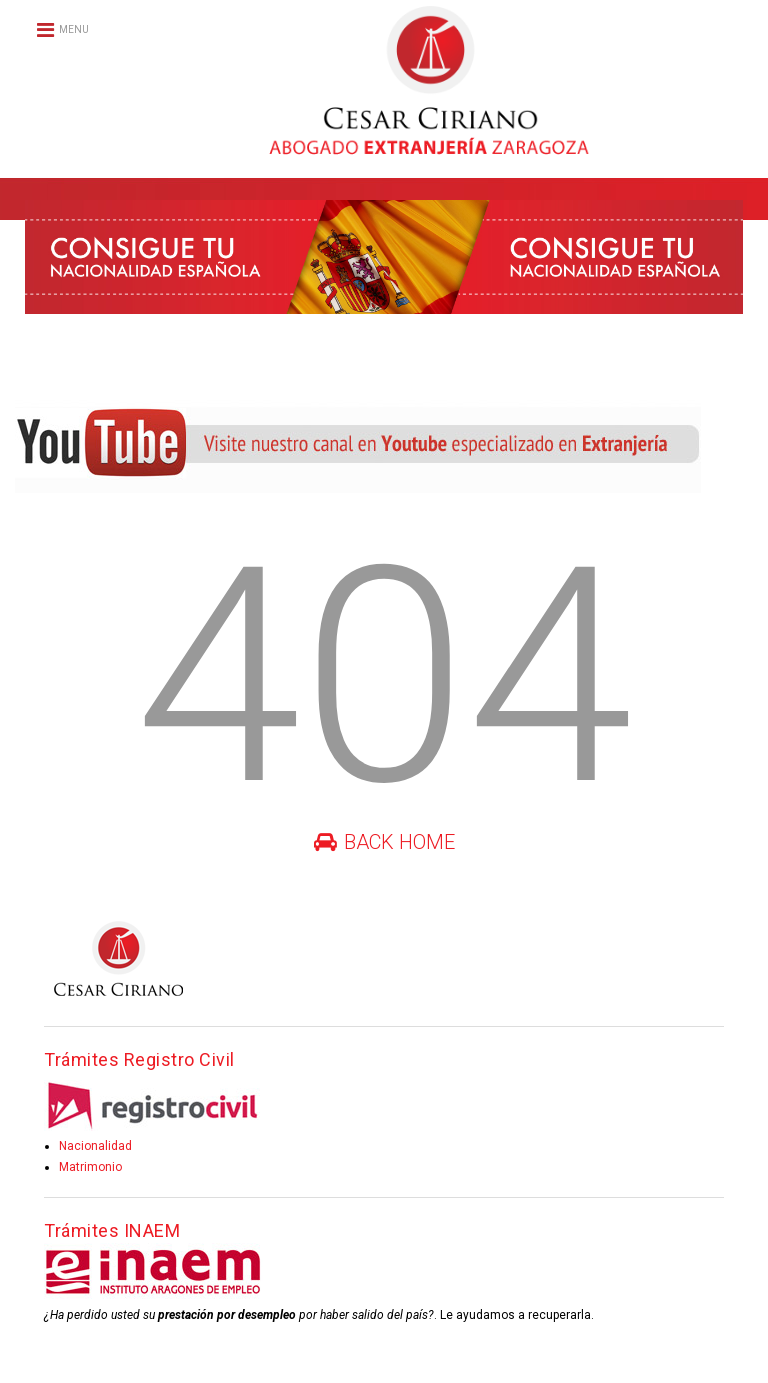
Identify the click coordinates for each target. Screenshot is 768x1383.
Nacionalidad (95, 1146)
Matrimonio (90, 1167)
